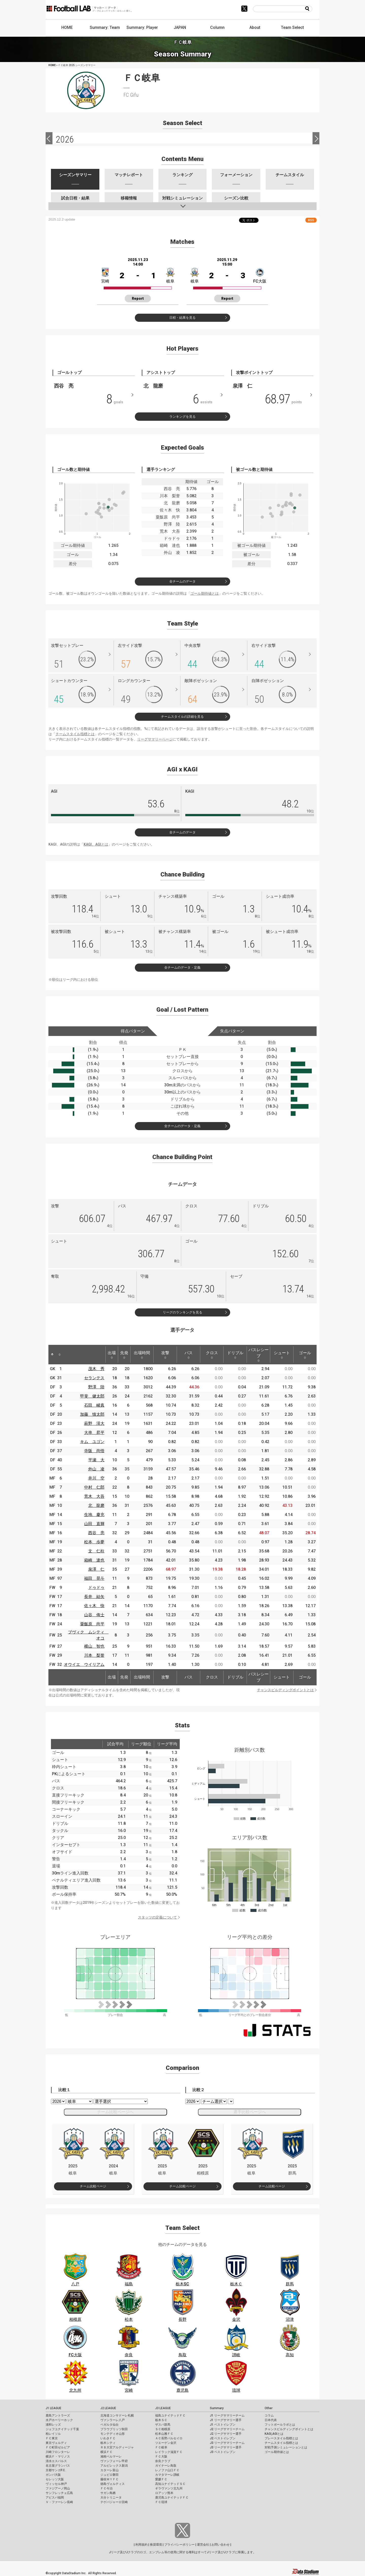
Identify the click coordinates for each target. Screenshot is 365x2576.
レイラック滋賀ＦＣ (168, 2452)
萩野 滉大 (94, 1423)
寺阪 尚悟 (94, 1450)
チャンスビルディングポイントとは (285, 1690)
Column (217, 27)
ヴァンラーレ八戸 (112, 2420)
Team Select (292, 27)
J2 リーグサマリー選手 (226, 2433)
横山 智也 (94, 1646)
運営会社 (203, 2544)
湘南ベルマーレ (111, 2456)
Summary (217, 2408)
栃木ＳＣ (161, 2420)
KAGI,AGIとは (274, 2433)
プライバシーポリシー (179, 2544)
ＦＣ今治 (106, 2488)
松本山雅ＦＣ (164, 2433)
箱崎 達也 (94, 1560)
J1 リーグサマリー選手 (226, 2420)
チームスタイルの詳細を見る (182, 716)
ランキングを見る (182, 416)
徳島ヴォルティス (112, 2484)
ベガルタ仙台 (109, 2424)
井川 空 (96, 1478)
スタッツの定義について (157, 1917)
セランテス (94, 1377)
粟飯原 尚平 (92, 1624)
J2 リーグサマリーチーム (227, 2429)
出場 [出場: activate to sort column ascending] (112, 1354)
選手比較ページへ (249, 2112)
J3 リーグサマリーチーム (227, 2443)
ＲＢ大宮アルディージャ (117, 2447)
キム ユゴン (92, 1441)
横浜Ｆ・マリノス (58, 2456)
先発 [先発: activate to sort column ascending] (124, 1354)
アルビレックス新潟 (114, 2465)
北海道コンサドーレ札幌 (117, 2415)
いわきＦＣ (108, 2438)
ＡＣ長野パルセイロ (168, 2438)
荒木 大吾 (94, 1496)
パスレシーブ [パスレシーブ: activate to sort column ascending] (258, 1354)
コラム (269, 2415)
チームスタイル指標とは (75, 734)
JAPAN (180, 27)
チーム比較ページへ (115, 2112)
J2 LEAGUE (108, 2408)
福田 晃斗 (94, 1578)
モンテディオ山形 (112, 2433)
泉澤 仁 (96, 1569)
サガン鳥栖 (108, 2493)
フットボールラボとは (280, 2424)
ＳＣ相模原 (162, 2429)
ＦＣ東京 (52, 2438)
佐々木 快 (94, 1605)
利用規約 (141, 2544)
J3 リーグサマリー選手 (226, 2447)
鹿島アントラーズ (58, 2415)
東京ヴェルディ (56, 2443)
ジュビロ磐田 (109, 2475)
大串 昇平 (94, 1432)
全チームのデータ (182, 581)
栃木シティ (108, 2443)
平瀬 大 (96, 1459)
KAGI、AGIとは (96, 844)
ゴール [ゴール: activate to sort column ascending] (305, 1354)
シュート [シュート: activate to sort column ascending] (282, 1354)
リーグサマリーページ (155, 739)
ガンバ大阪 (53, 2475)
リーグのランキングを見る (182, 1312)
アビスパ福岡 (55, 2497)
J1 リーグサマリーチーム (227, 2415)
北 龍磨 (96, 1505)
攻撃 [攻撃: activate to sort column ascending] (165, 1354)
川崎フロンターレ (58, 2452)
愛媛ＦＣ (161, 2479)
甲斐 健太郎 (92, 1396)
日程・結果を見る (182, 317)
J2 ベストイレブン (222, 2438)
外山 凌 (96, 1469)
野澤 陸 (96, 1387)
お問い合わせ (220, 2544)
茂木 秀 (96, 1368)
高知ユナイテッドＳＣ (170, 2484)
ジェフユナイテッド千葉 (62, 2429)
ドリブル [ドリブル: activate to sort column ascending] (235, 1354)
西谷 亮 (96, 1532)
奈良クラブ (162, 2461)
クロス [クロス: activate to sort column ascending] (212, 1354)
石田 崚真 (94, 1405)
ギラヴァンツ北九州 (168, 2488)
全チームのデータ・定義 (182, 967)
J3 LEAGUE (163, 2408)
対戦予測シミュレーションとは (286, 2447)
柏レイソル (53, 2433)
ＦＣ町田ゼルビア (58, 2447)
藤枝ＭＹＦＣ (109, 2479)
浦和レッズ (53, 2424)
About (254, 27)
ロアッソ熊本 (164, 2493)
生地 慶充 (94, 1514)
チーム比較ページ (93, 2186)
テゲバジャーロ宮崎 (114, 2502)
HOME (67, 27)
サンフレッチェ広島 (59, 2493)
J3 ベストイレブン (222, 2452)
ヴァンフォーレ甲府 (114, 2461)
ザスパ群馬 (162, 2424)
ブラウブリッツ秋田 (114, 2429)
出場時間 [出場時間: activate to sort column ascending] (142, 1354)
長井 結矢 (94, 1596)
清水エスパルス (56, 2461)
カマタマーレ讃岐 (167, 2475)
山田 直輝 (94, 1523)
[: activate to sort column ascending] (59, 1355)
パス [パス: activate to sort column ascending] (189, 1354)
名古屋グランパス (58, 2465)
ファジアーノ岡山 (58, 2488)
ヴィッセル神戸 (56, 2484)
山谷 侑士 (94, 1614)
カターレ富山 (109, 2470)
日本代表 (271, 2420)
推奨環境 (156, 2544)
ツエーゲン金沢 (165, 2443)
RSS (311, 220)
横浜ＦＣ (106, 2452)
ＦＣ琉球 (161, 2502)
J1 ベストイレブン (222, 2424)
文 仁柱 (96, 1551)
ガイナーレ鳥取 (165, 2465)
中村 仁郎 (94, 1487)
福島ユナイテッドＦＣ (170, 2415)
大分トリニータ (111, 2497)
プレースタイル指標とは (281, 2438)
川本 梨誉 (94, 1655)
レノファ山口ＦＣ (167, 2470)
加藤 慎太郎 (92, 1414)
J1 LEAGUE (53, 2408)
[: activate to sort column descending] (52, 1355)
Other (268, 2408)
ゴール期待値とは (204, 593)
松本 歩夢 (94, 1542)
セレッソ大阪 (55, 2479)
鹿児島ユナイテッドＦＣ (172, 2497)
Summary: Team (105, 27)
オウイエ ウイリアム (84, 1664)
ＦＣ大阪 (161, 2456)
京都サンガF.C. (56, 2470)
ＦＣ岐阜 (161, 2447)
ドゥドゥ (96, 1587)
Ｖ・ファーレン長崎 (59, 2502)
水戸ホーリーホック (59, 2420)
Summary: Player (142, 27)
